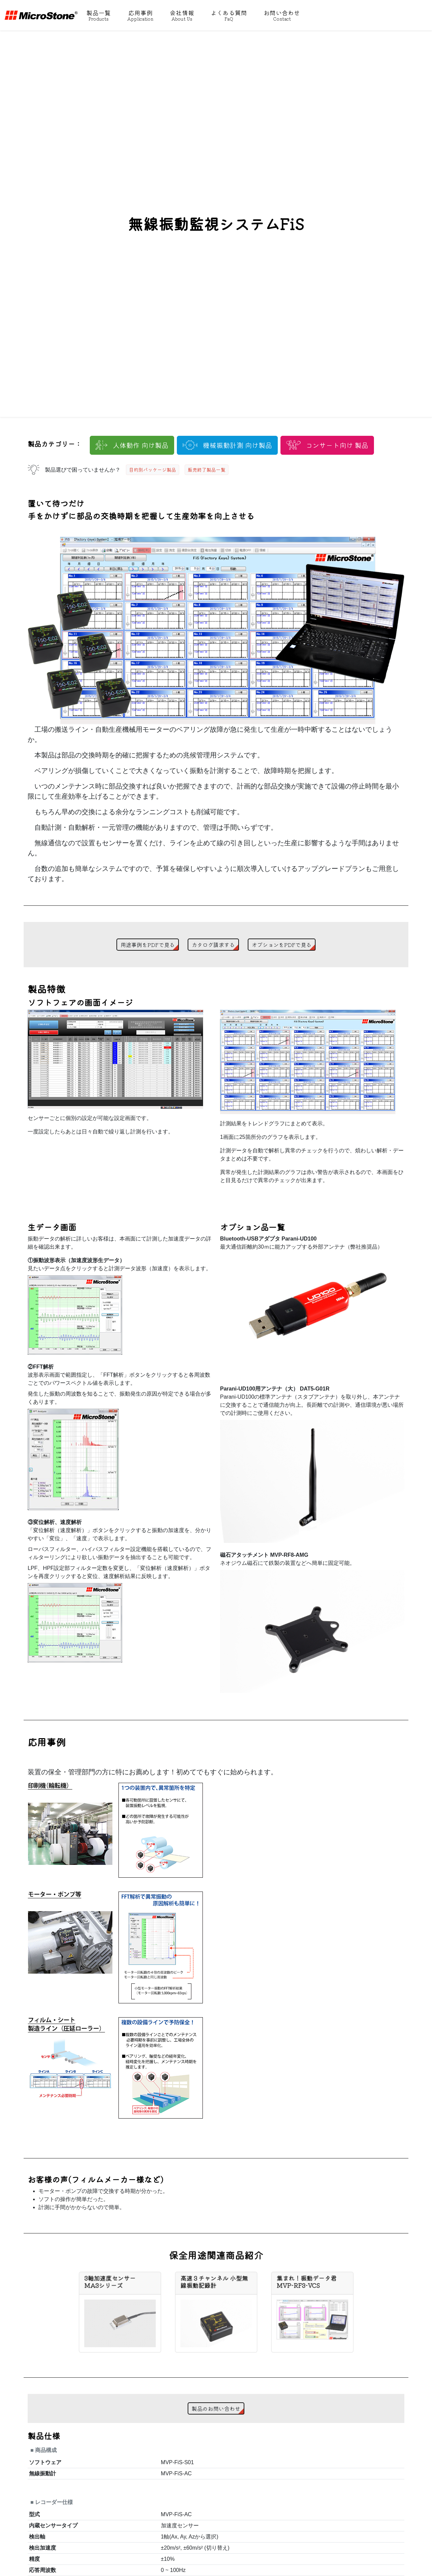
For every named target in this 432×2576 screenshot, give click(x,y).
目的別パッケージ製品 (152, 469)
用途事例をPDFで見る (147, 945)
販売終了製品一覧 (206, 469)
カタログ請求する (213, 945)
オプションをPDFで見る (282, 945)
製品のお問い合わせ (216, 2408)
